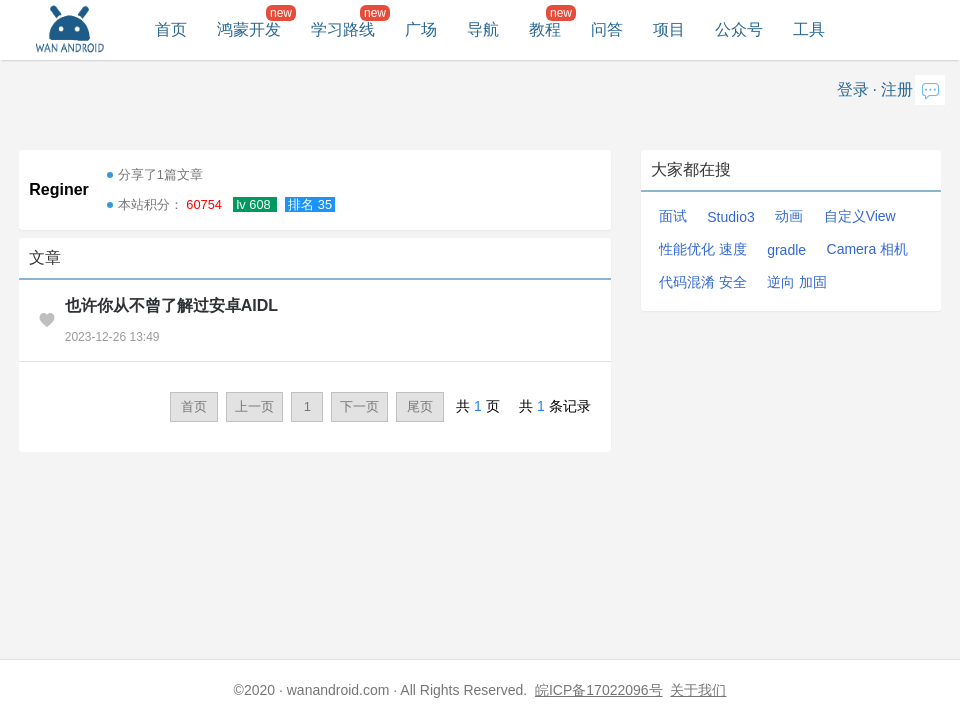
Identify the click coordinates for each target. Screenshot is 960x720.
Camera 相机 (868, 249)
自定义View (860, 216)
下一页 (359, 406)
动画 (789, 216)
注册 (897, 89)
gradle (786, 250)
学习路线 (343, 29)
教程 (545, 29)
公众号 (739, 29)
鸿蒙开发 (249, 29)
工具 (809, 29)
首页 (171, 29)
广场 (421, 29)
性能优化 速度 (703, 249)
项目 (669, 29)
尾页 (420, 406)
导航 (483, 29)
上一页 (254, 406)
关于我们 (698, 690)
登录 (853, 89)
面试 (673, 216)
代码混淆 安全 (703, 282)
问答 (607, 29)
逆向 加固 (797, 282)
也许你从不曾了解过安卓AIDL (171, 305)
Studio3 (730, 217)
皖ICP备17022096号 (599, 690)
